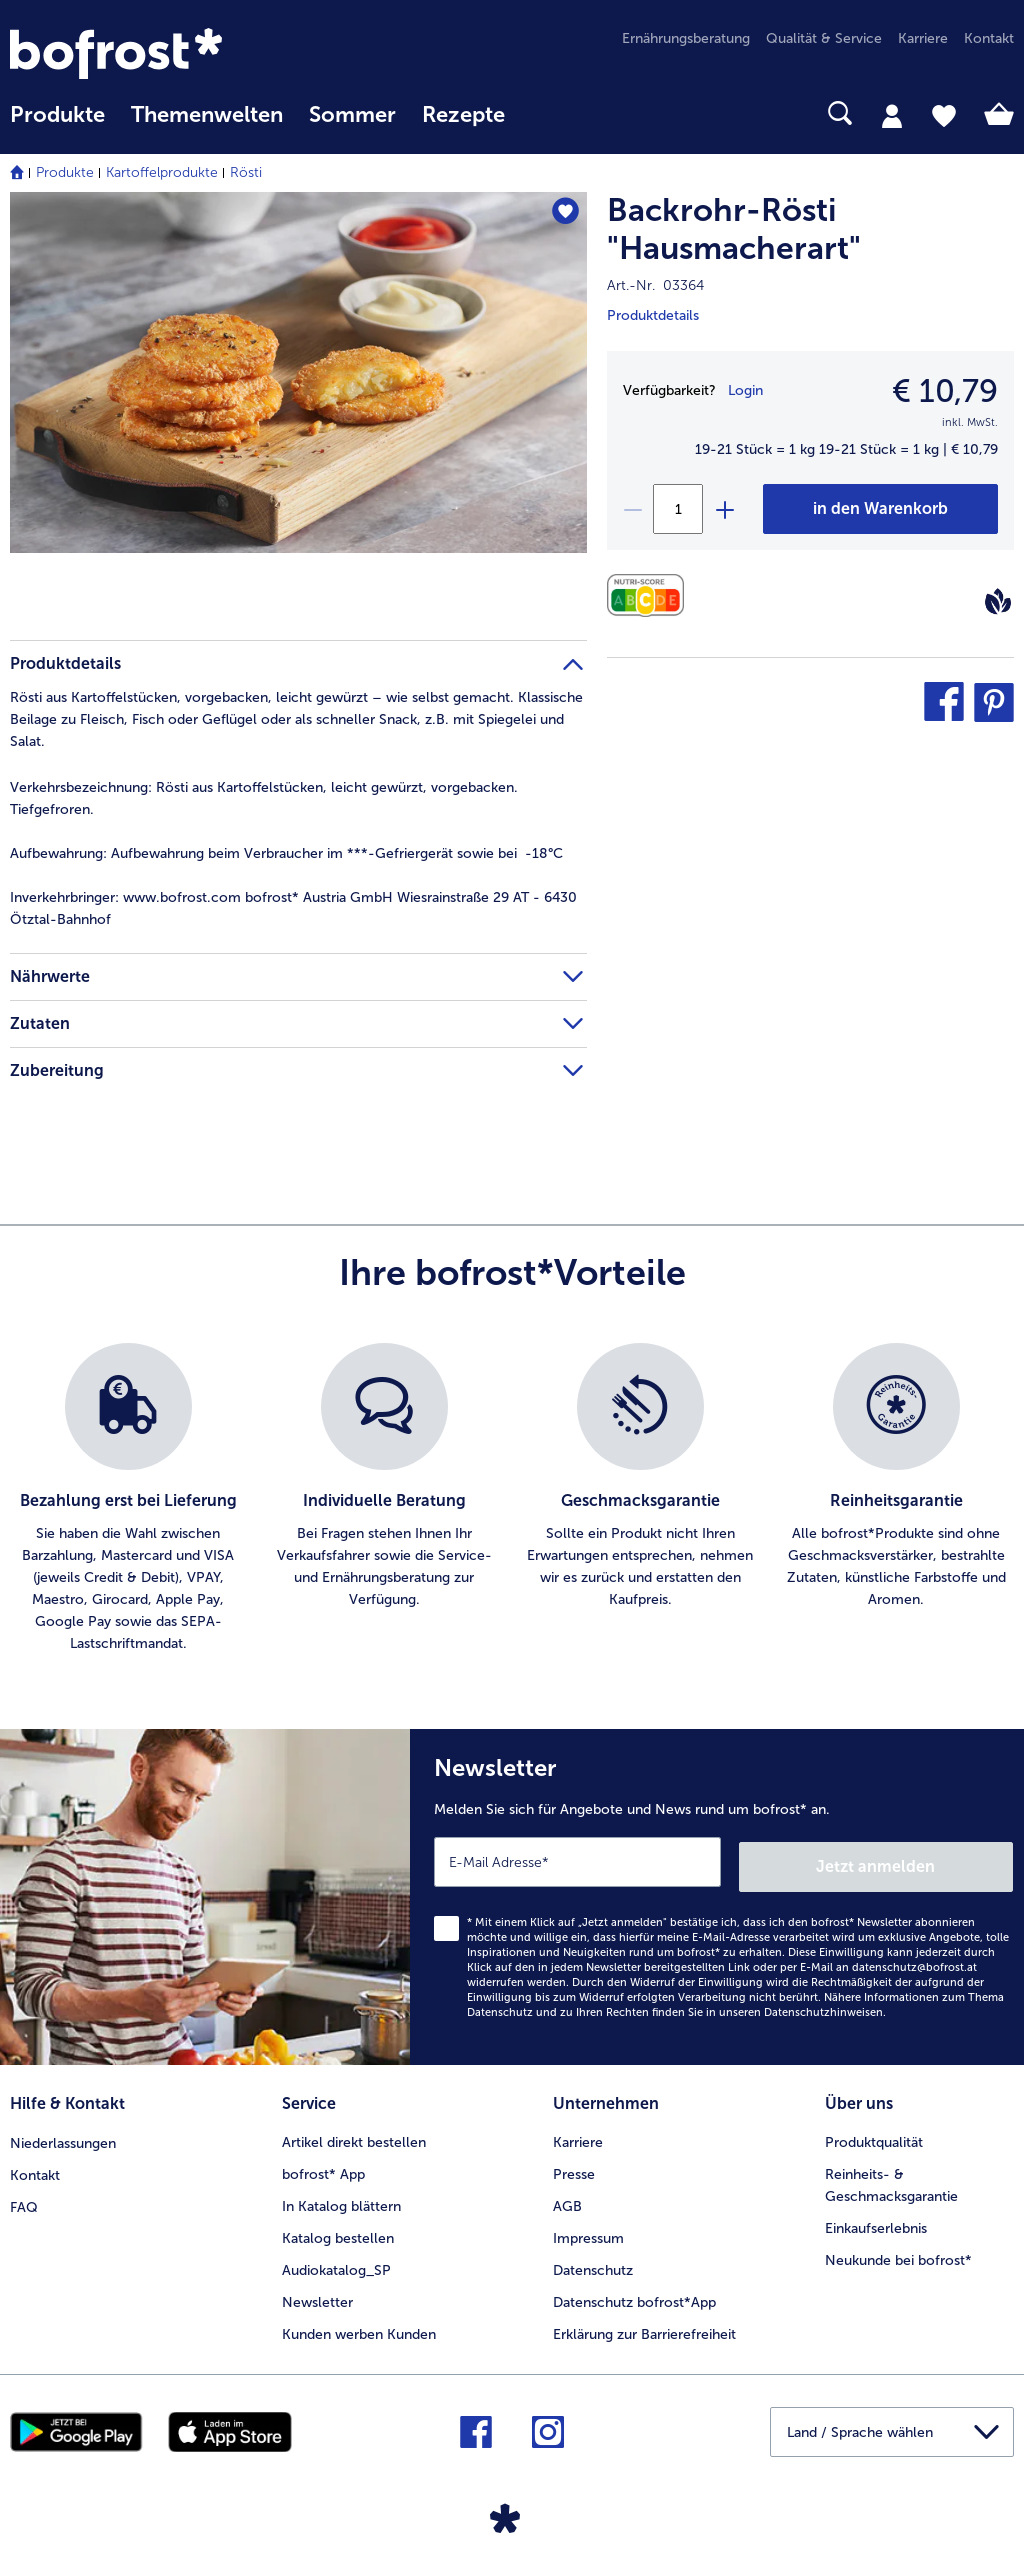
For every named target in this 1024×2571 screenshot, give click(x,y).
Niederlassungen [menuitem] (63, 2133)
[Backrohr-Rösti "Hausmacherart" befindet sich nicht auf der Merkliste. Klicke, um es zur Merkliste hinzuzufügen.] (562, 213)
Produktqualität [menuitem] (874, 2133)
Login (745, 390)
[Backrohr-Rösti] (880, 509)
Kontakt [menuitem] (989, 38)
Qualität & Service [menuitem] (824, 38)
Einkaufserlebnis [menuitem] (876, 2219)
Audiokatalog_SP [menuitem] (336, 2261)
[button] (944, 702)
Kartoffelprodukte (162, 172)
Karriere (578, 2133)
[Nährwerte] (650, 595)
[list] (512, 1499)
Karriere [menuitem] (923, 38)
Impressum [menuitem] (588, 2229)
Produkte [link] (57, 115)
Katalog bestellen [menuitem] (338, 2229)
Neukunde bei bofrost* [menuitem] (898, 2251)
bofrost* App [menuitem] (323, 2165)
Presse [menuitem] (574, 2165)
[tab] (892, 115)
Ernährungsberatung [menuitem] (686, 38)
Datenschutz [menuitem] (593, 2261)
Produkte (65, 172)
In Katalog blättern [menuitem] (341, 2197)
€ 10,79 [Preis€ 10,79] (945, 391)
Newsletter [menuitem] (317, 2293)
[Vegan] (998, 601)
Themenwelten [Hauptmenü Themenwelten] (207, 115)
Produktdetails (653, 315)
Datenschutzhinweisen (823, 2006)
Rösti (246, 172)
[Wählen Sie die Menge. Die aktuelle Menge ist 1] (678, 509)
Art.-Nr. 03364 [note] (655, 285)
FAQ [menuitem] (24, 2197)
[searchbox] (544, 113)
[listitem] (128, 1499)
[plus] (724, 509)
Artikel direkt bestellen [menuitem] (354, 2133)
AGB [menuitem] (567, 2197)
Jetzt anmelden (927, 1860)
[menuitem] (57, 124)
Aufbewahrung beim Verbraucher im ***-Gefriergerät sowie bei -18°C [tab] (286, 853)
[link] (160, 53)
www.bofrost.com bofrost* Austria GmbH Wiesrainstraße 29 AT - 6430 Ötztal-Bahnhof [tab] (293, 908)
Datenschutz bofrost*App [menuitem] (634, 2293)
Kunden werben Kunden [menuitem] (359, 2325)
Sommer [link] (352, 115)
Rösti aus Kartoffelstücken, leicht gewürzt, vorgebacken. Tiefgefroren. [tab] (264, 798)
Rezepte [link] (463, 115)
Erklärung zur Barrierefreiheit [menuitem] (644, 2325)
